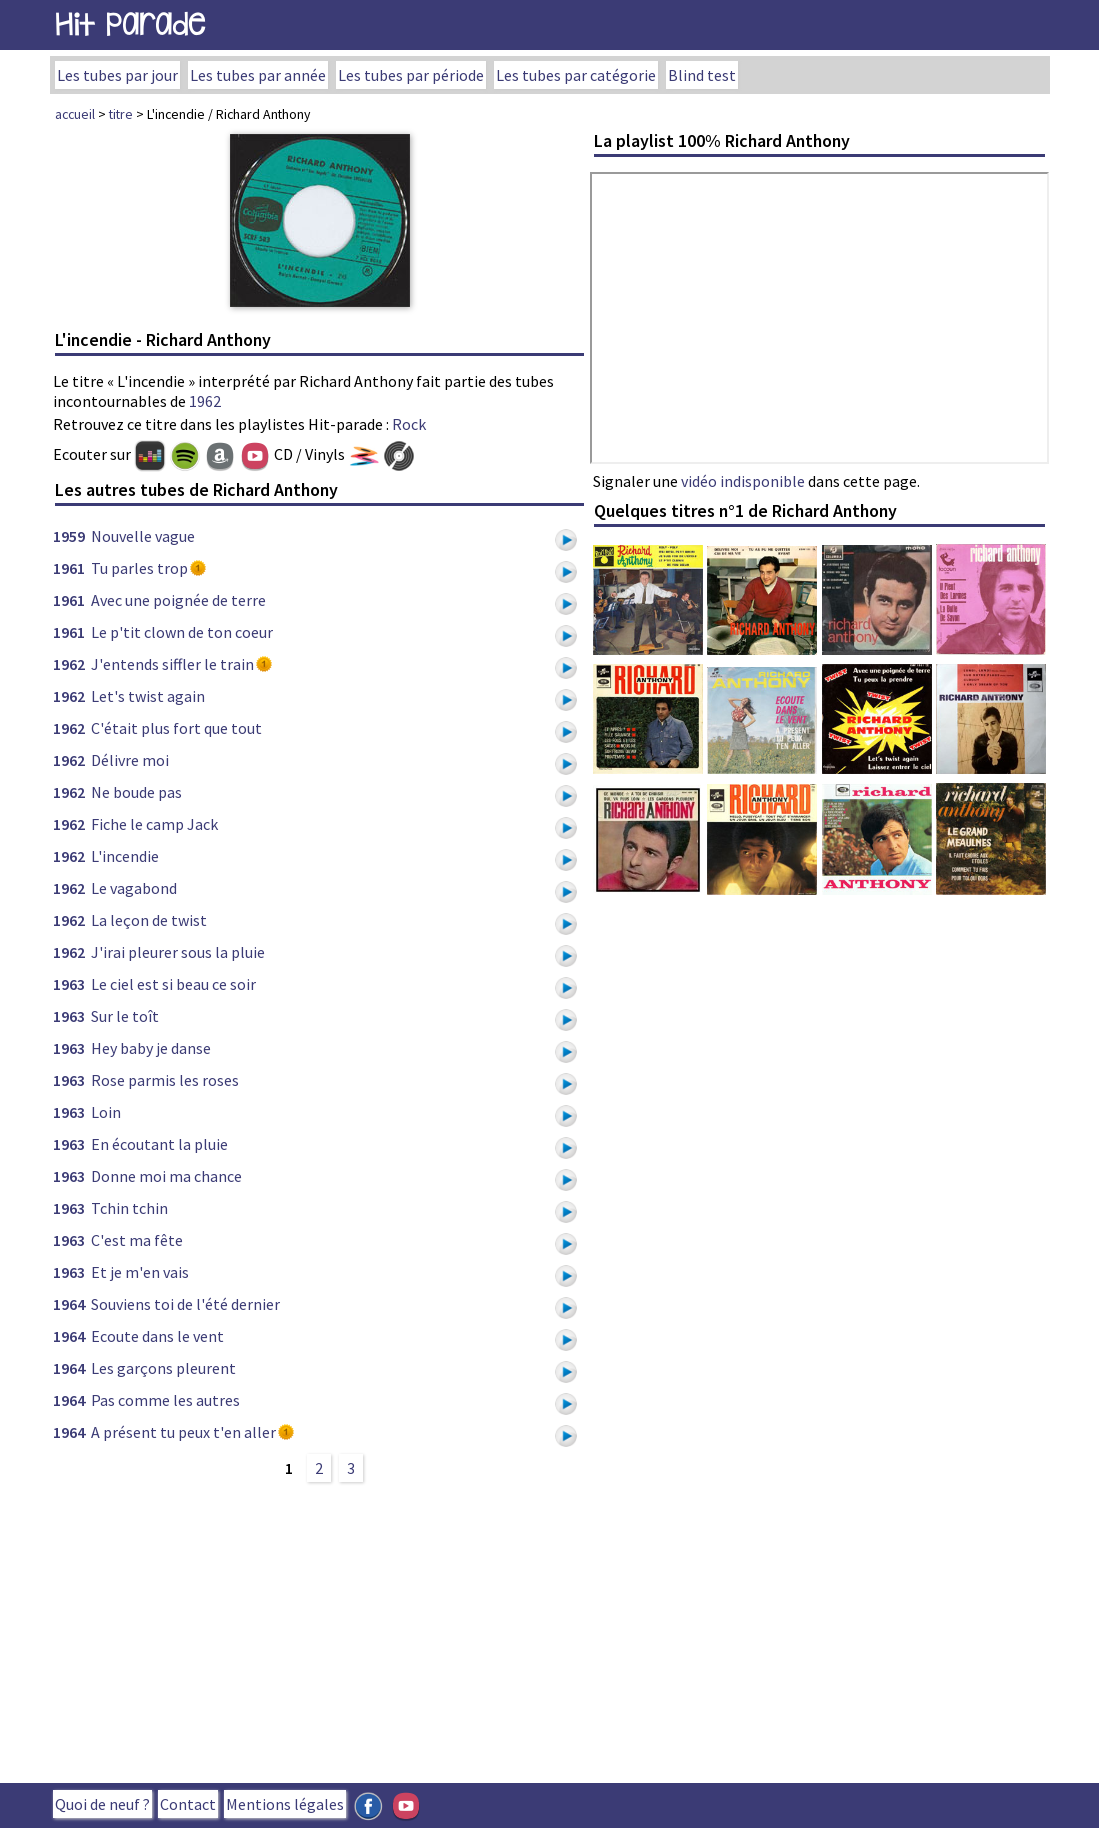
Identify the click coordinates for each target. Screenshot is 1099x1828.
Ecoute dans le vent (157, 1336)
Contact (188, 1804)
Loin (106, 1112)
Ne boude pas (136, 792)
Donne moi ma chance (166, 1176)
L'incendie (125, 856)
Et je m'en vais (140, 1272)
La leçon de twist (149, 920)
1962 (205, 401)
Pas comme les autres (165, 1400)
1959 (69, 536)
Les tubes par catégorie (576, 75)
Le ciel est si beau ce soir (173, 984)
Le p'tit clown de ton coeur (182, 632)
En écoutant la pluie (159, 1144)
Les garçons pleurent (163, 1368)
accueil (75, 114)
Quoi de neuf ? (102, 1804)
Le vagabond (134, 888)
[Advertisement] (320, 1630)
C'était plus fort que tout (176, 728)
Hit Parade (130, 24)
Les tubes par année (258, 75)
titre (121, 114)
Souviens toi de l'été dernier (185, 1304)
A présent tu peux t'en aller (183, 1432)
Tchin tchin (129, 1208)
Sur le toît (125, 1016)
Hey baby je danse (151, 1048)
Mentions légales (285, 1804)
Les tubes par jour (117, 75)
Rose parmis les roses (165, 1080)
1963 (69, 984)
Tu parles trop (139, 568)
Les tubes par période (411, 75)
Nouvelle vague (143, 536)
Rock (409, 424)
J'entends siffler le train (172, 664)
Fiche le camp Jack (154, 824)
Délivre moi (130, 760)
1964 (69, 1304)
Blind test (702, 75)
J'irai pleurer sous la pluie (178, 952)
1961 (69, 568)
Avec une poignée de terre (178, 600)
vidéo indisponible (743, 481)
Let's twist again (148, 696)
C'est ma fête (137, 1240)
